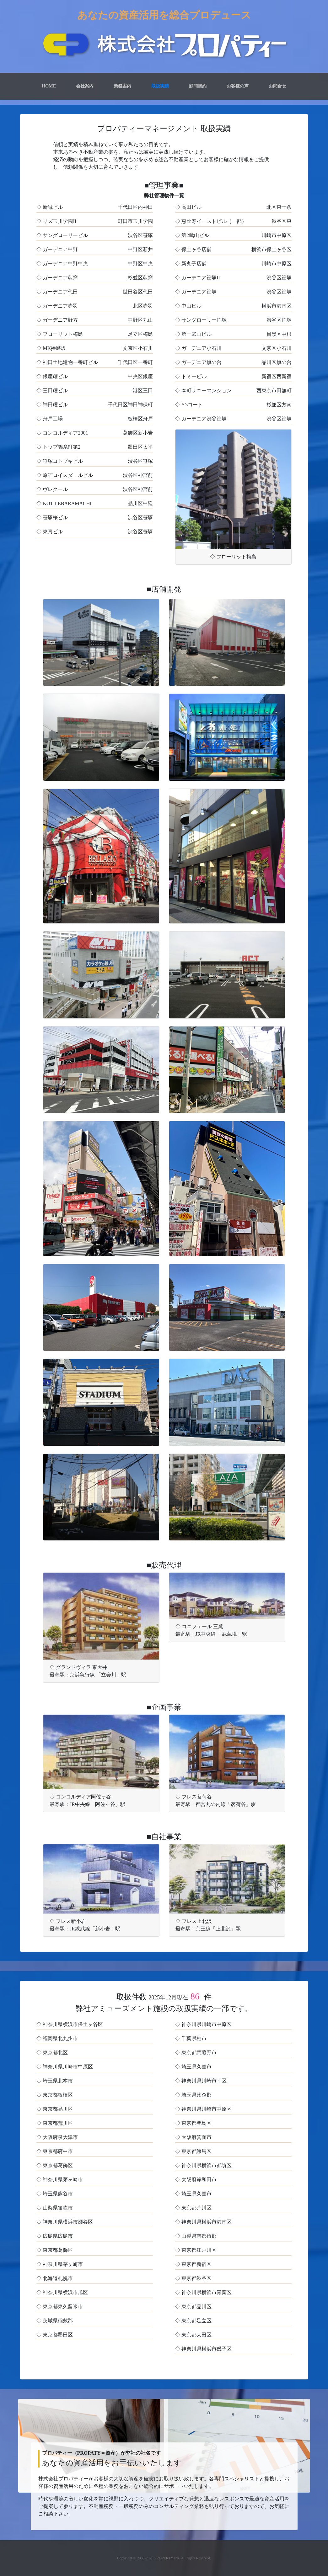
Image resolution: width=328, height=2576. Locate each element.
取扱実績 (160, 85)
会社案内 (85, 85)
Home (50, 85)
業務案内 (122, 85)
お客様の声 (238, 85)
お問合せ (277, 85)
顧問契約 (198, 85)
